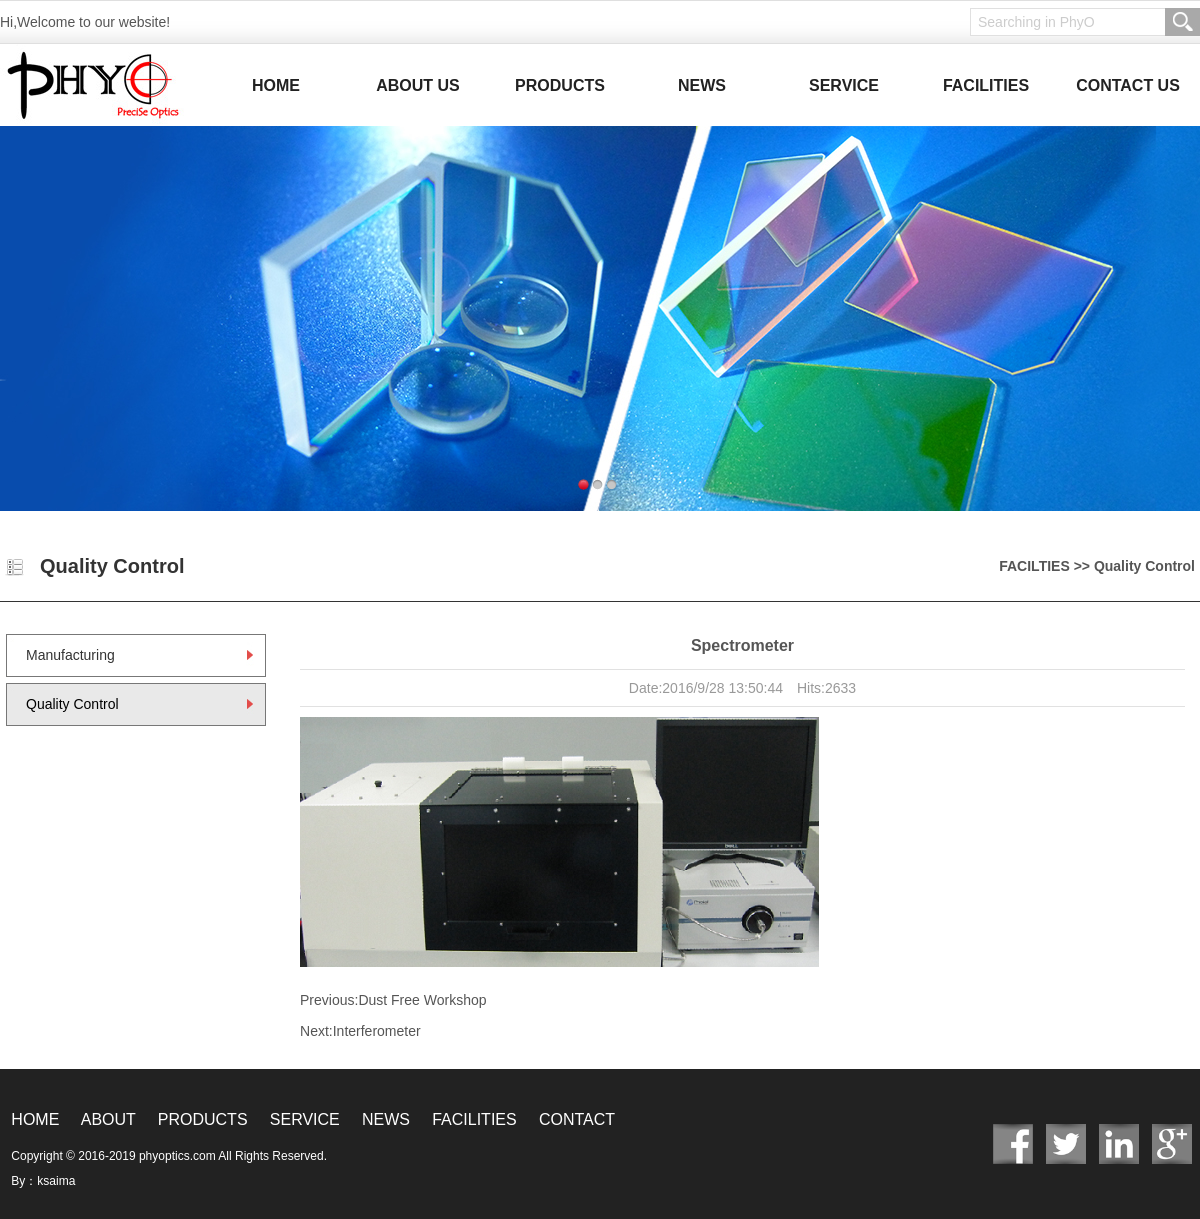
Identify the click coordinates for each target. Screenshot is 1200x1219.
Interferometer (377, 1031)
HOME (276, 85)
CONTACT (577, 1119)
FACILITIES (986, 85)
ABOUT (108, 1119)
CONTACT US (1128, 85)
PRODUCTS (560, 85)
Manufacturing (70, 655)
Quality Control (72, 704)
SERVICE (844, 85)
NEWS (702, 85)
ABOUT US (418, 85)
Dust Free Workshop (422, 1000)
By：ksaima (43, 1181)
